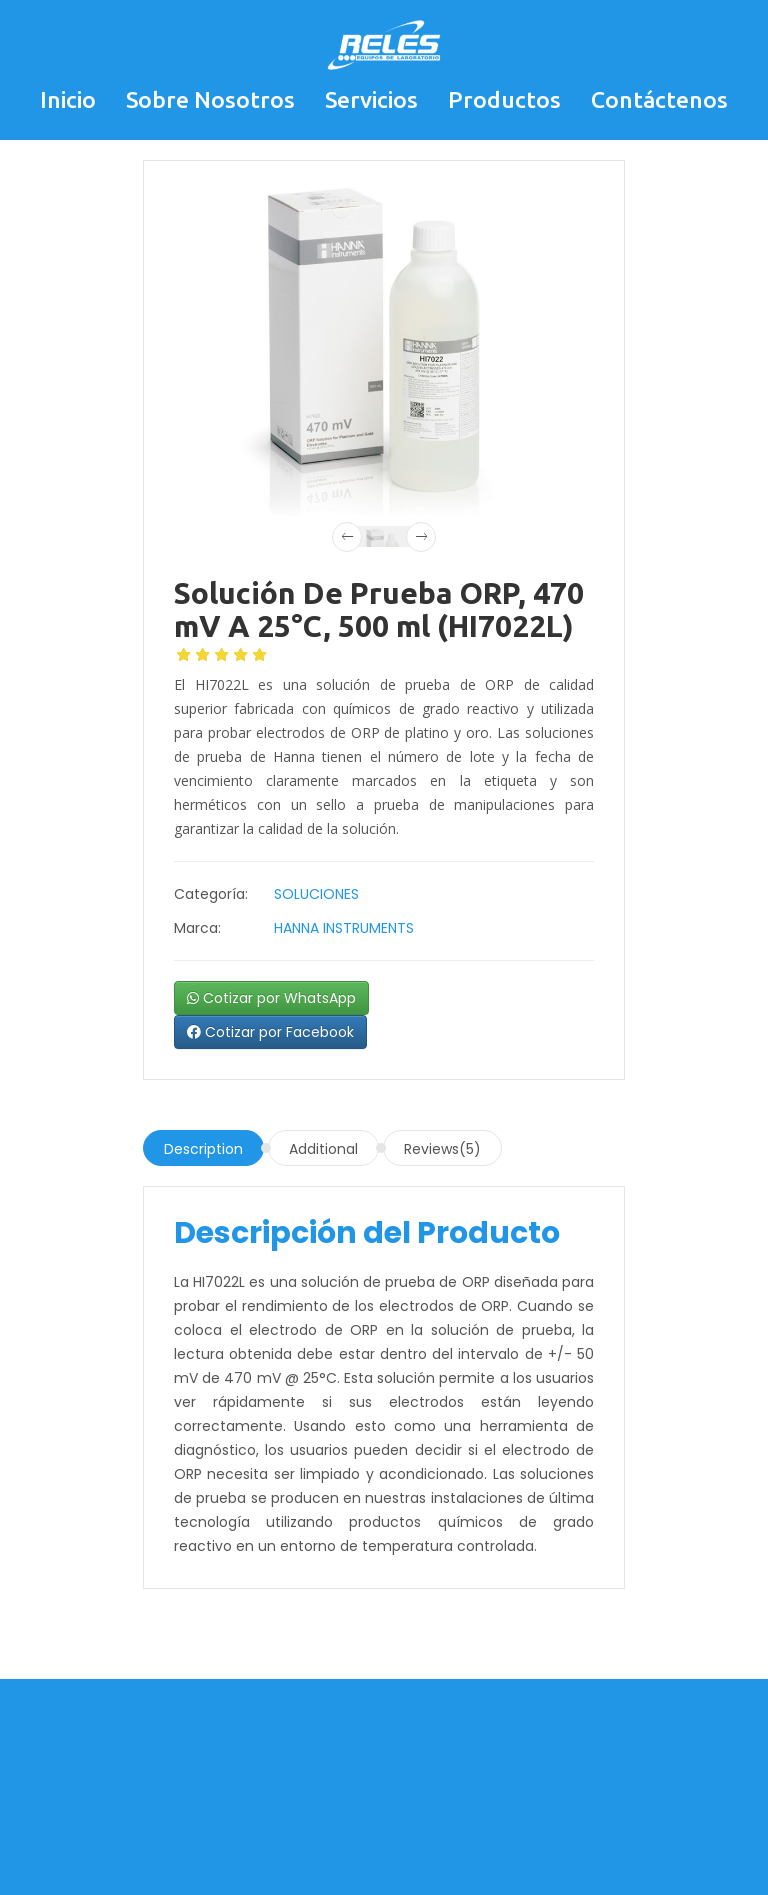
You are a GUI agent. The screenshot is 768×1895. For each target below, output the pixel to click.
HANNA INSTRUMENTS (344, 928)
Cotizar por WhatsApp (271, 998)
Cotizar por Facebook (270, 1032)
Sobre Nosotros (210, 99)
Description (203, 1149)
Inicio (68, 99)
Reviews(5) (442, 1149)
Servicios (371, 99)
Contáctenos (659, 99)
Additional (323, 1149)
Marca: (197, 928)
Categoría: (211, 894)
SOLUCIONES (316, 894)
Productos (504, 99)
